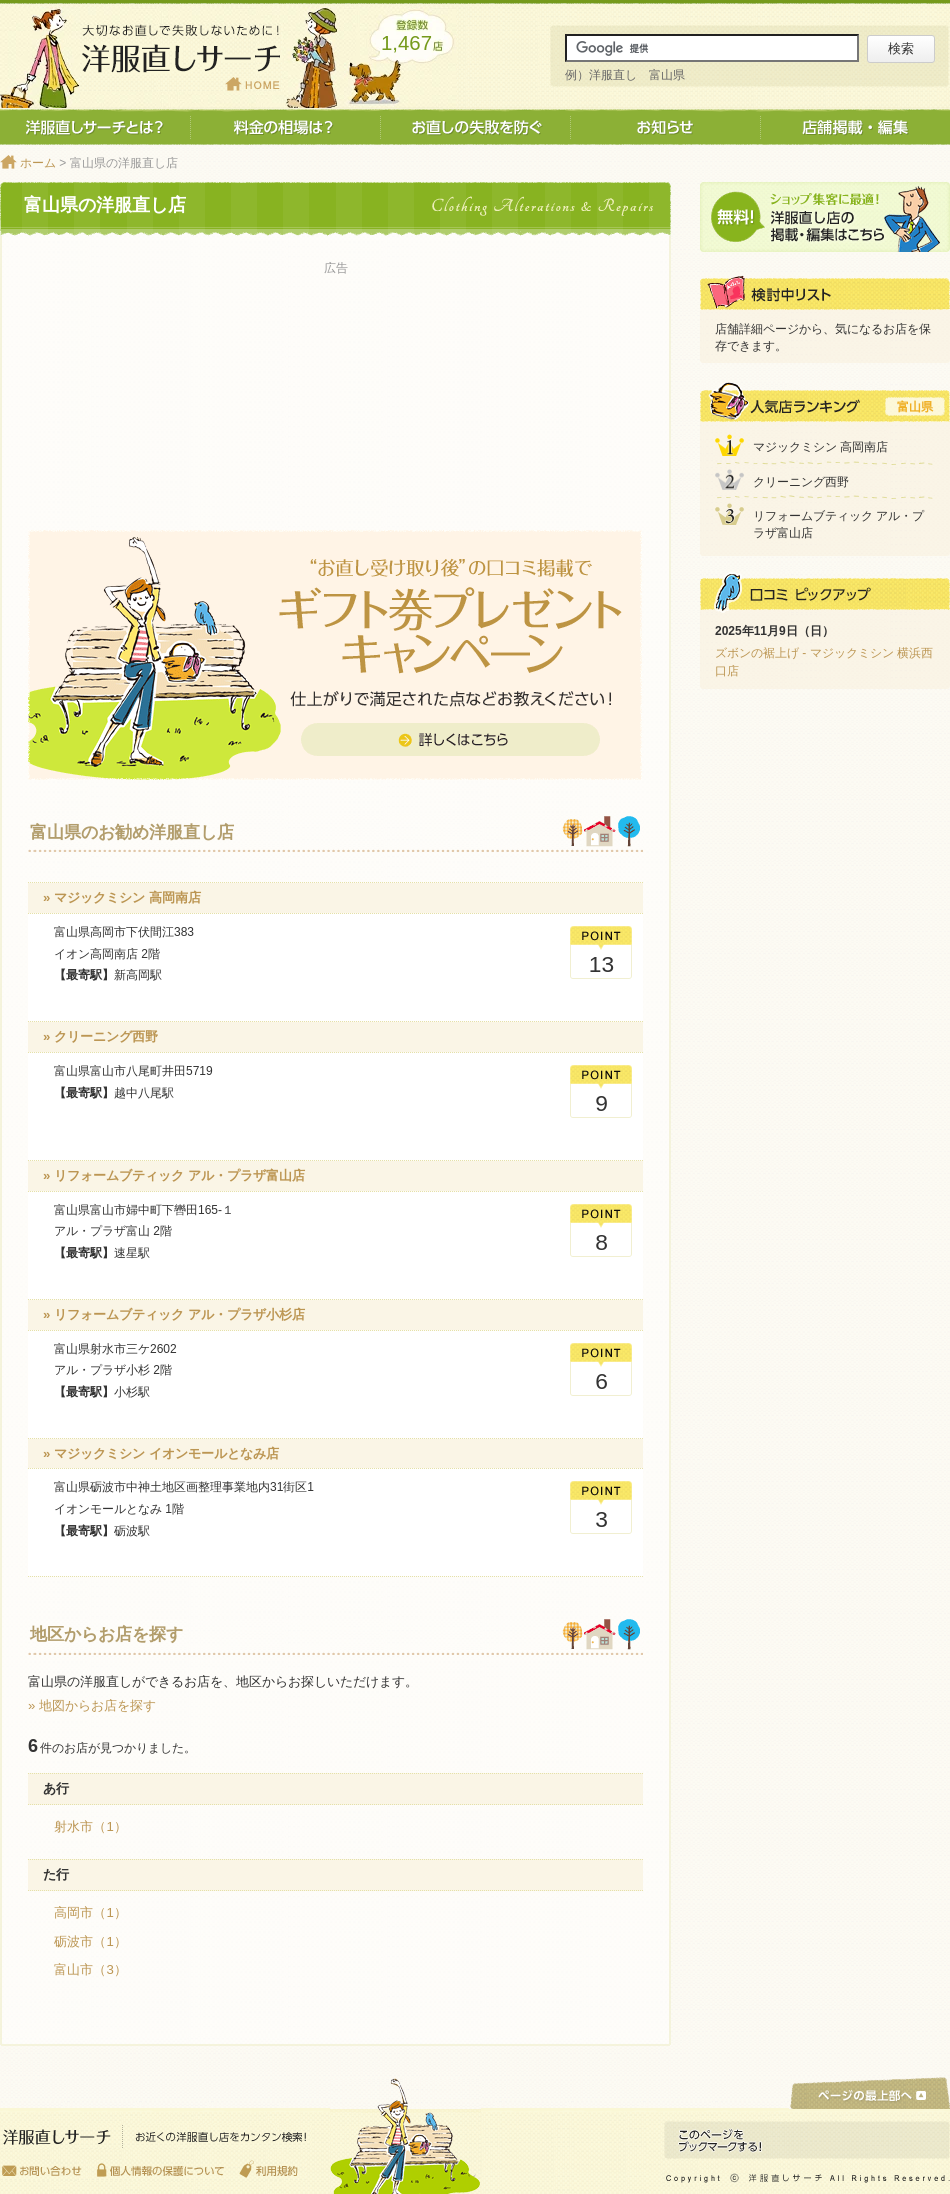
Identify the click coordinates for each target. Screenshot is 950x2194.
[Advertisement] (335, 381)
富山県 (915, 407)
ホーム (38, 163)
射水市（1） (90, 1826)
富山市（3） (90, 1969)
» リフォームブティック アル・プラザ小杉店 (174, 1314)
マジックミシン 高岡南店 (820, 447)
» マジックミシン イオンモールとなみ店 (161, 1453)
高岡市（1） (90, 1912)
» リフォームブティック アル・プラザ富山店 (174, 1175)
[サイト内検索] (712, 48)
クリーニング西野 (801, 482)
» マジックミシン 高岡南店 (122, 897)
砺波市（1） (90, 1941)
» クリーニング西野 (100, 1036)
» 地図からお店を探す (92, 1705)
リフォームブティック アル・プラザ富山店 (838, 524)
